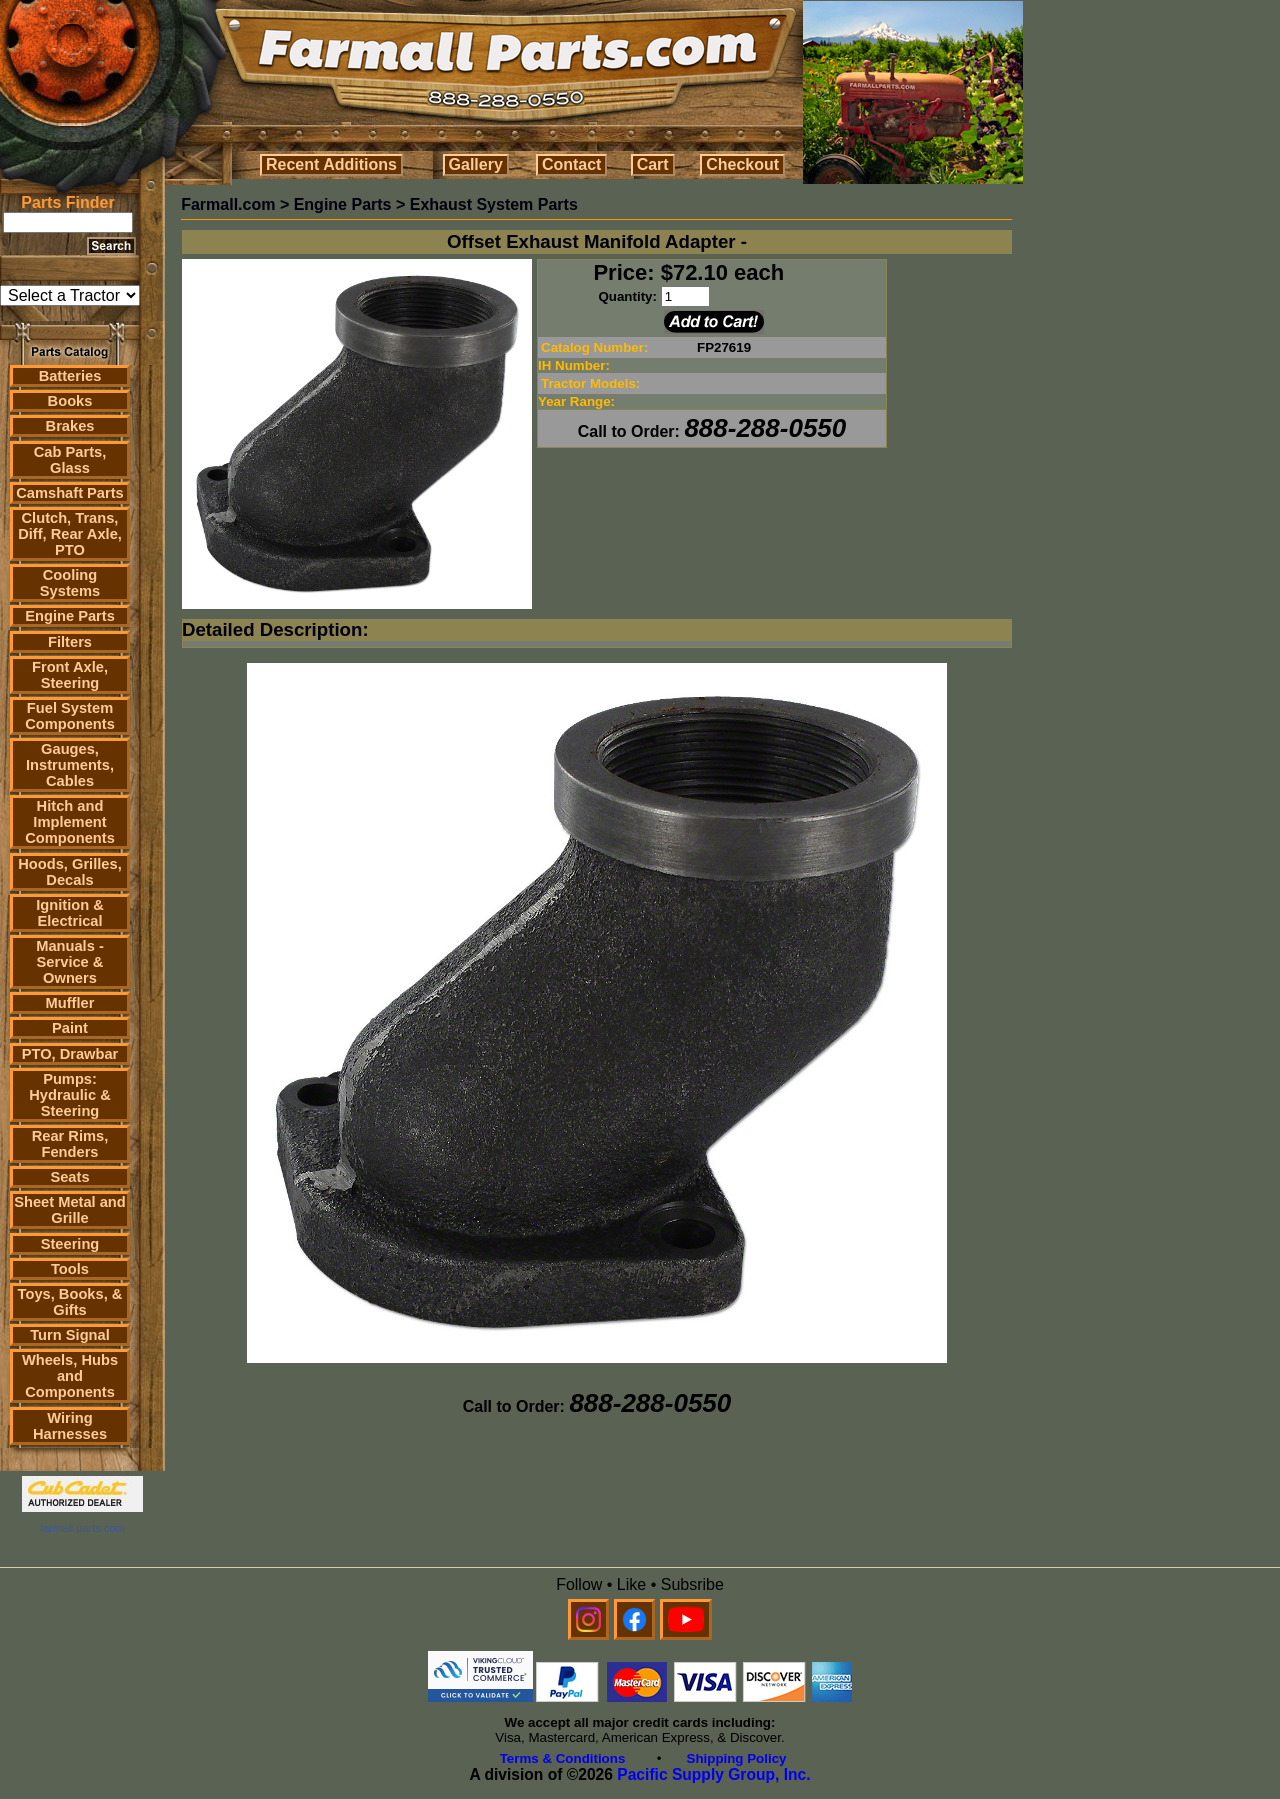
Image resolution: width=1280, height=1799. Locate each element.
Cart (653, 164)
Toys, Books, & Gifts (70, 1302)
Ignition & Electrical (70, 913)
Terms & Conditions (563, 1758)
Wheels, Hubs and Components (70, 1376)
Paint (70, 1028)
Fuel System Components (70, 716)
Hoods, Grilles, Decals (69, 872)
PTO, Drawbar (70, 1054)
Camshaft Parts (70, 493)
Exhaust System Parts (494, 204)
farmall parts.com (82, 1528)
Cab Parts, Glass (70, 460)
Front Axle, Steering (70, 675)
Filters (70, 642)
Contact (572, 164)
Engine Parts (70, 616)
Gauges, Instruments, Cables (70, 765)
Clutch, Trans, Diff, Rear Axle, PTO (70, 534)
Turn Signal (70, 1335)
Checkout (742, 164)
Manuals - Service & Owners (70, 962)
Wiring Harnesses (70, 1426)
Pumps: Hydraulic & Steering (69, 1095)
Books (70, 401)
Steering (70, 1244)
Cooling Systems (70, 583)
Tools (70, 1269)
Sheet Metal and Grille (70, 1210)
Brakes (70, 426)
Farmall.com (228, 204)
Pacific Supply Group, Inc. (713, 1774)
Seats (69, 1177)
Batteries (70, 376)
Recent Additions (331, 164)
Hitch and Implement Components (70, 822)
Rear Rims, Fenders (70, 1144)
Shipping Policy (737, 1758)
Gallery (476, 164)
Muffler (70, 1003)
